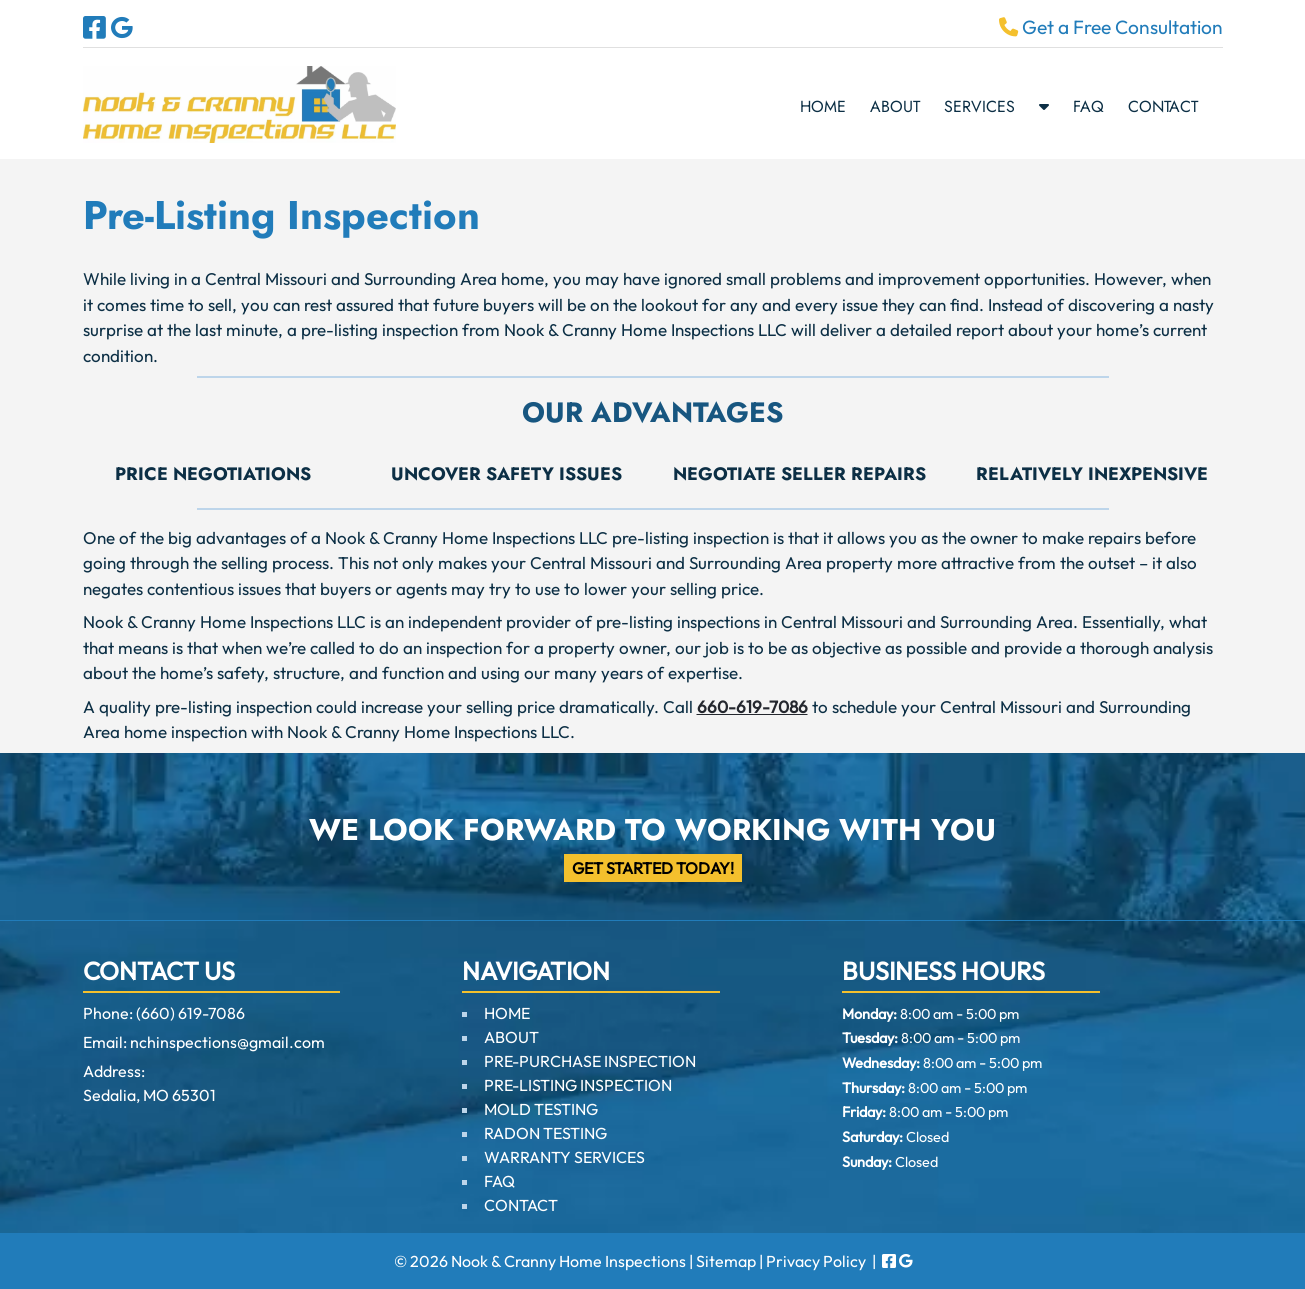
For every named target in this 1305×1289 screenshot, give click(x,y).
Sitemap (726, 1261)
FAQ (1088, 106)
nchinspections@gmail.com (227, 1042)
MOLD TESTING (541, 1109)
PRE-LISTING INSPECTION (578, 1085)
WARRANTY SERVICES (564, 1157)
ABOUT (895, 106)
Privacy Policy (816, 1261)
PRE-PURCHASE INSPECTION (590, 1061)
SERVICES (979, 106)
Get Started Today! (653, 868)
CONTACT (1163, 106)
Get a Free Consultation (1111, 27)
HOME (823, 106)
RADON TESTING (545, 1133)
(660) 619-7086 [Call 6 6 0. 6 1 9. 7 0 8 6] (190, 1013)
